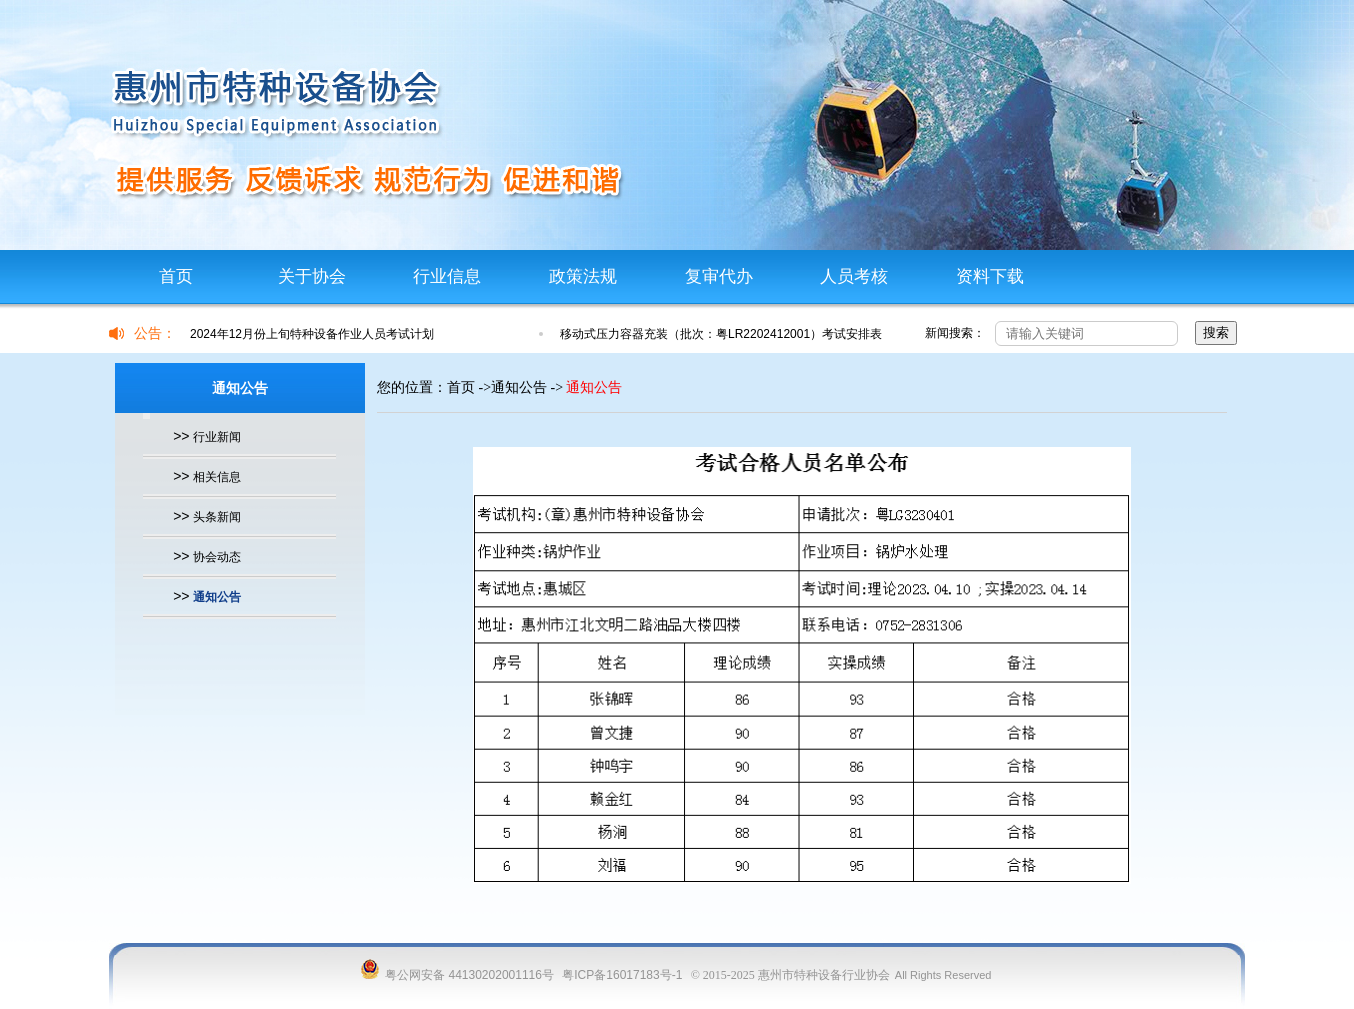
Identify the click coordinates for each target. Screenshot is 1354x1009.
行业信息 (447, 276)
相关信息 (217, 477)
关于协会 (312, 276)
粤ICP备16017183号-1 (622, 975)
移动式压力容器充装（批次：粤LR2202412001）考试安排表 (721, 334)
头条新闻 (217, 517)
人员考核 (854, 276)
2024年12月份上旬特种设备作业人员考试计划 (312, 334)
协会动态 (217, 557)
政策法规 (583, 276)
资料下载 (990, 276)
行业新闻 (217, 437)
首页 (176, 276)
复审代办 (719, 276)
